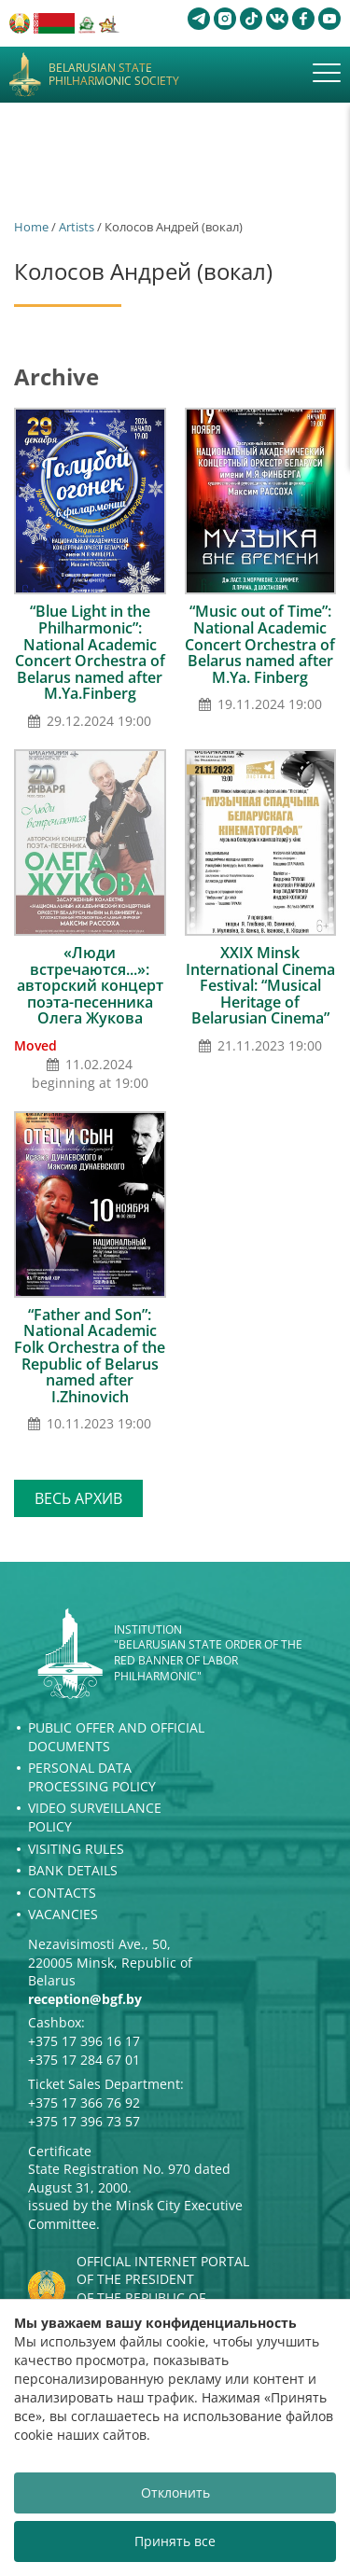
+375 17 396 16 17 (84, 2041)
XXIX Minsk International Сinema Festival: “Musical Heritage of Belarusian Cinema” (260, 985)
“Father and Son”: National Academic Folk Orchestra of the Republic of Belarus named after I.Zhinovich (89, 1355)
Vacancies (63, 1914)
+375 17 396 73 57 (84, 2121)
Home (31, 226)
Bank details (73, 1870)
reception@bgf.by (85, 1999)
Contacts (62, 1892)
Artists (76, 226)
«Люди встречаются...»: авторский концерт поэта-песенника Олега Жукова (90, 985)
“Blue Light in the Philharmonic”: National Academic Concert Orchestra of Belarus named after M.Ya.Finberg (90, 652)
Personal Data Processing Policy (92, 1777)
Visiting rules (76, 1849)
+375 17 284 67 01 (84, 2059)
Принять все (175, 2541)
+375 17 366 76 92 (84, 2102)
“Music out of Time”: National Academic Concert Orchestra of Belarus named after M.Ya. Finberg (260, 644)
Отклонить (175, 2492)
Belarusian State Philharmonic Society (114, 75)
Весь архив (78, 1498)
